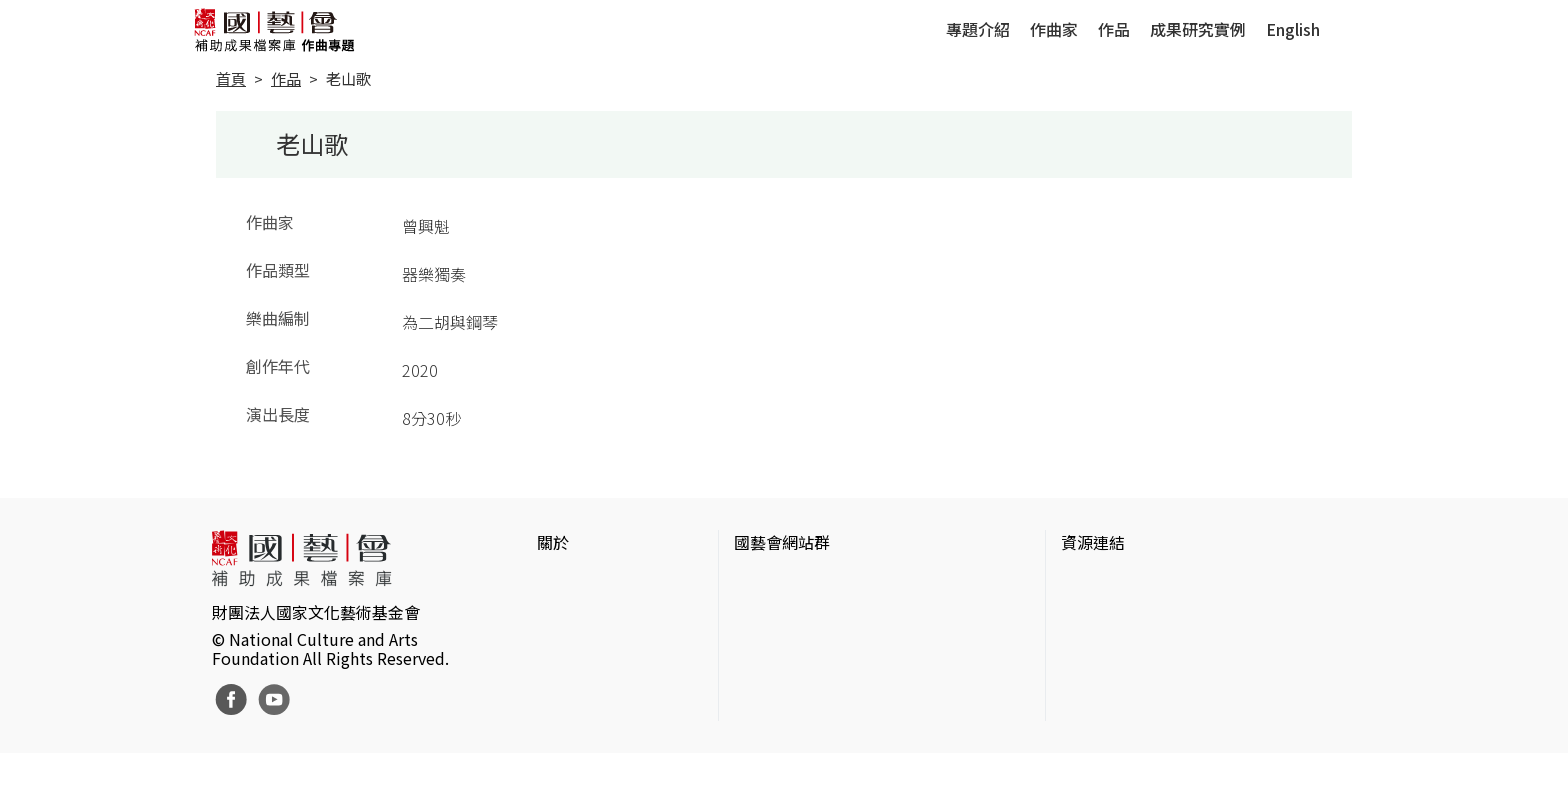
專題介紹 (978, 29)
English (1293, 29)
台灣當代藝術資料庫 (1133, 582)
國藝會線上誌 (782, 614)
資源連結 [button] (1093, 542)
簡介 (553, 582)
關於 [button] (553, 542)
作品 (1114, 29)
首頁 (231, 78)
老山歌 (348, 78)
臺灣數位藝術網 (1117, 646)
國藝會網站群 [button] (782, 542)
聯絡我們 (569, 646)
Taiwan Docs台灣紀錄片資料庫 (1169, 742)
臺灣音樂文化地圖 (1125, 678)
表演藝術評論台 (790, 646)
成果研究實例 (1198, 29)
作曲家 (1054, 29)
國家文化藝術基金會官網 (822, 582)
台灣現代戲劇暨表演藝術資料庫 (1173, 710)
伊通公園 (1093, 614)
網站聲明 (569, 614)
